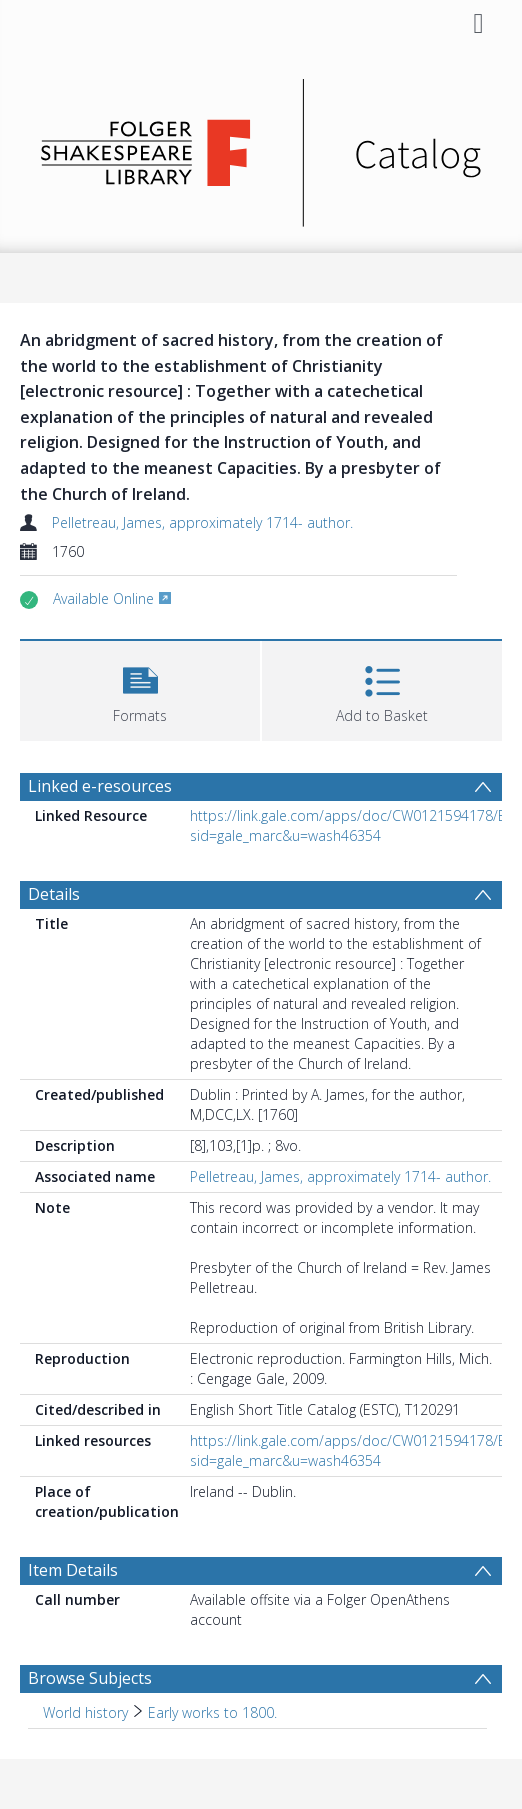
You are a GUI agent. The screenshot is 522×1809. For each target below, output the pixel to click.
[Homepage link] (261, 147)
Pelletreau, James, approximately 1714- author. (202, 522)
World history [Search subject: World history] (85, 1712)
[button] (140, 688)
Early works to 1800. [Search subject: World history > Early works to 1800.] (212, 1712)
